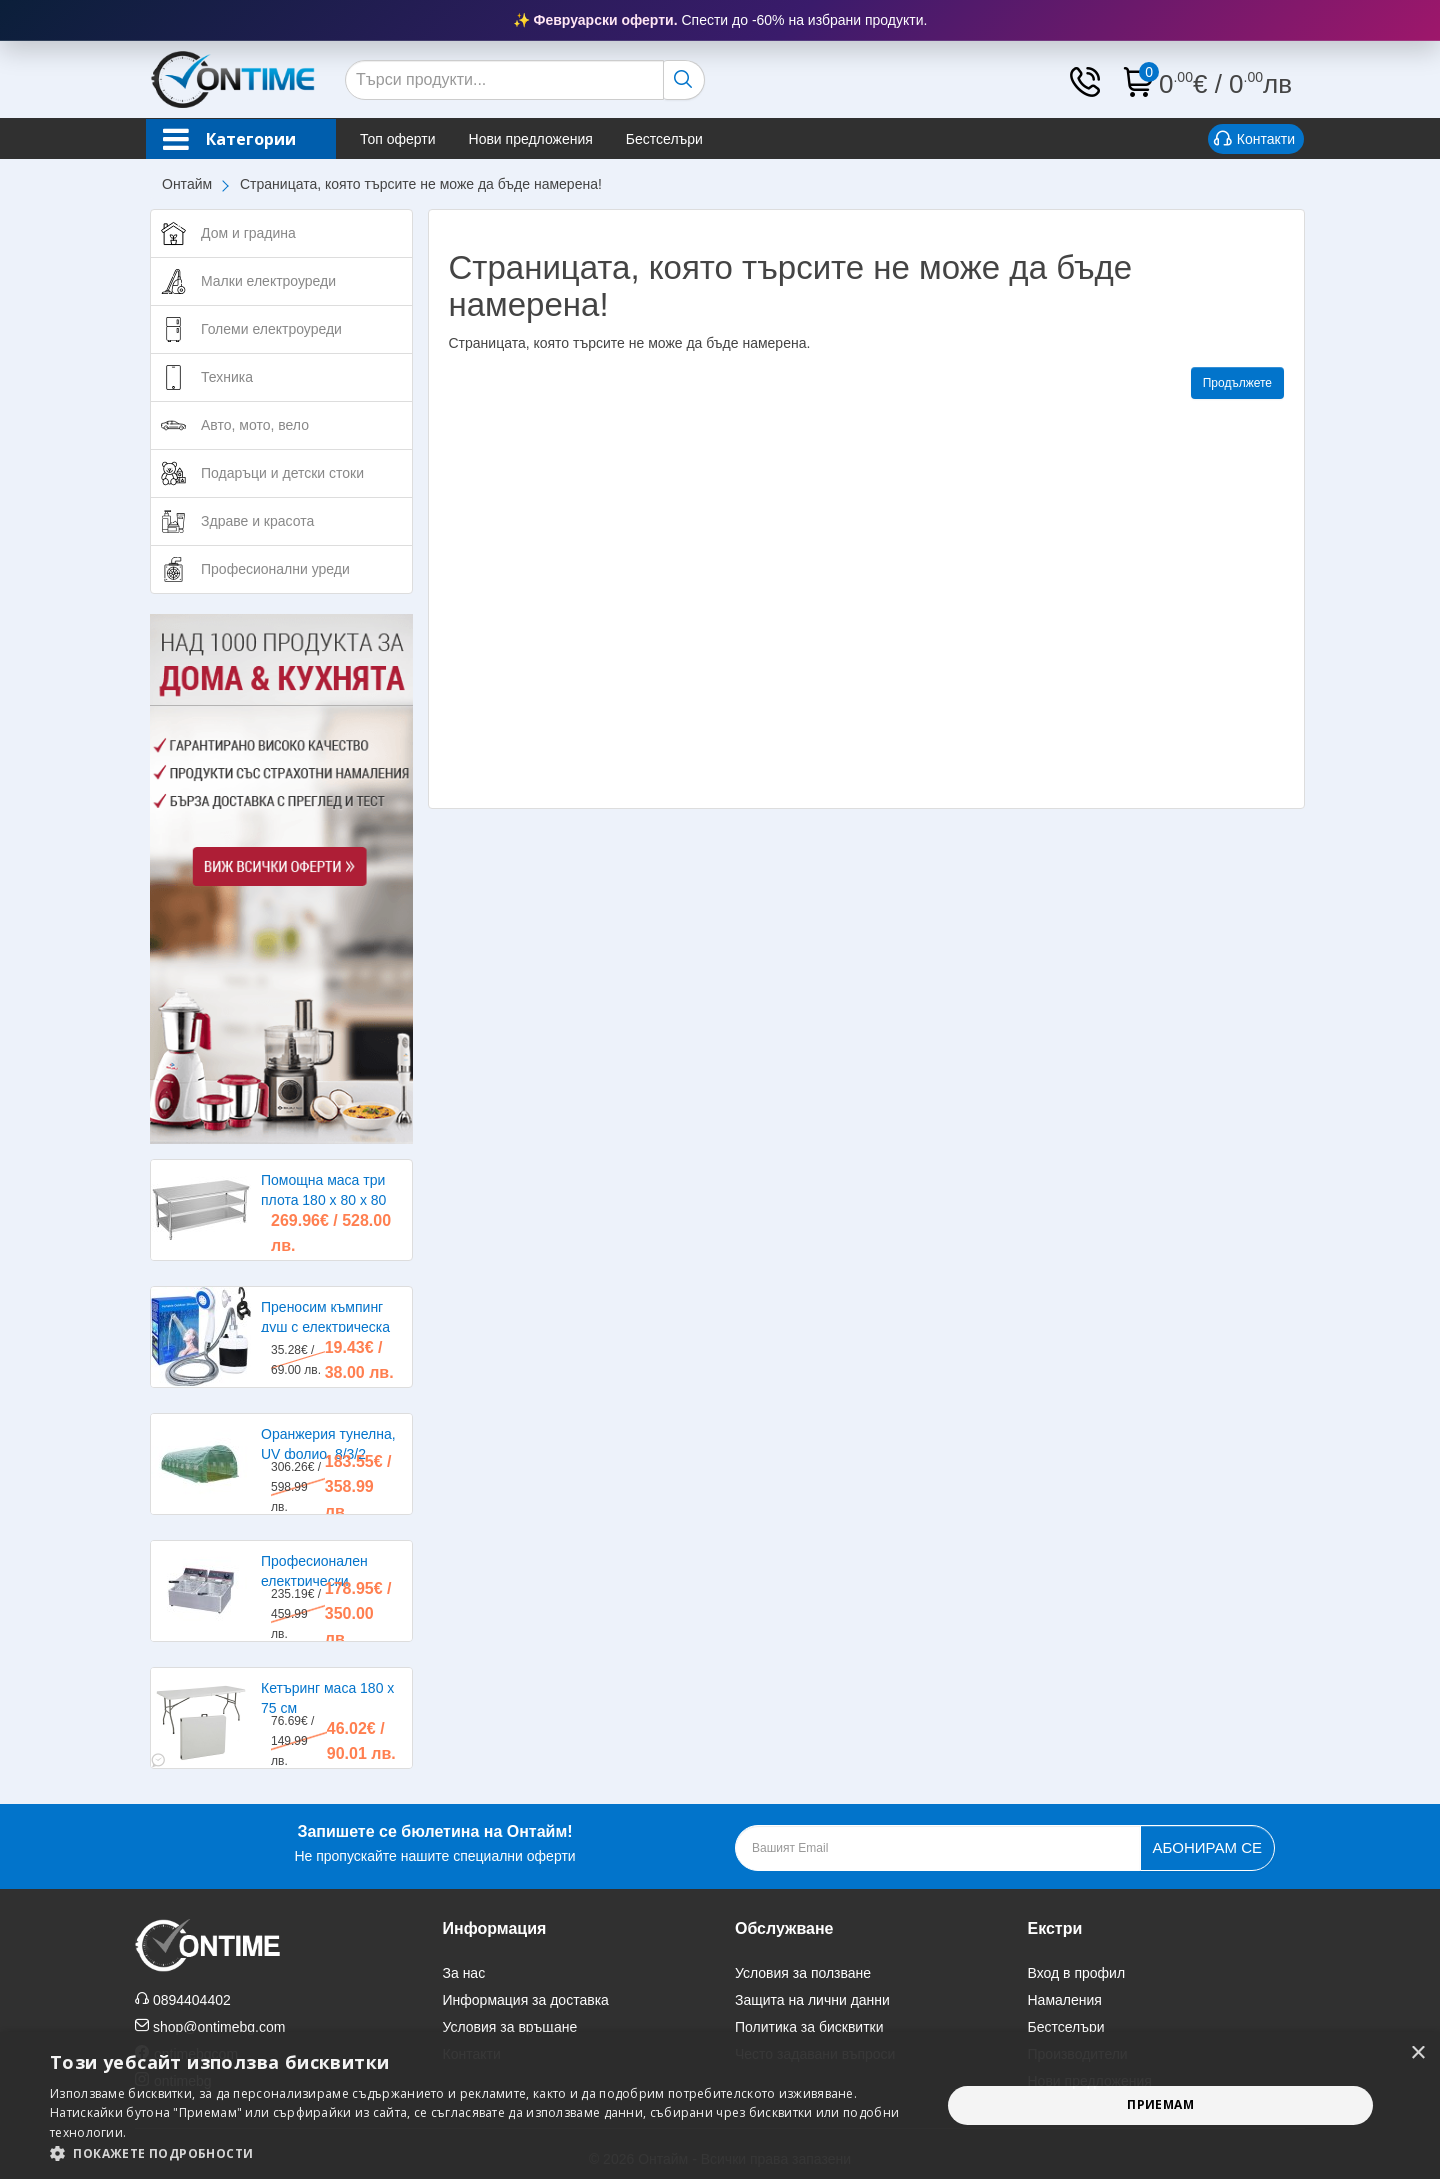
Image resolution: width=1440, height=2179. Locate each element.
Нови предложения (531, 139)
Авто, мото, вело (255, 425)
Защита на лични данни (812, 2000)
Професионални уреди (275, 569)
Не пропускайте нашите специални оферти (434, 1841)
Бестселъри (664, 139)
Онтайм (187, 184)
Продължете (1237, 383)
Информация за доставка (526, 2000)
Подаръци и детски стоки (282, 473)
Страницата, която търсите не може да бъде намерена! (421, 184)
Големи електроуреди (271, 329)
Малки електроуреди (268, 281)
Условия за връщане (510, 2027)
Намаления (1065, 2000)
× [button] (1417, 2053)
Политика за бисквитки (809, 2027)
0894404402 (192, 2000)
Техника (227, 377)
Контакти (1254, 140)
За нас (464, 1973)
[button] (482, 2153)
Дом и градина (248, 233)
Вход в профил (1077, 1973)
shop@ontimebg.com (219, 2027)
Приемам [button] (1160, 2104)
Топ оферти (398, 139)
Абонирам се (1207, 1847)
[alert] (720, 2105)
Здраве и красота (257, 521)
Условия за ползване (803, 1973)
